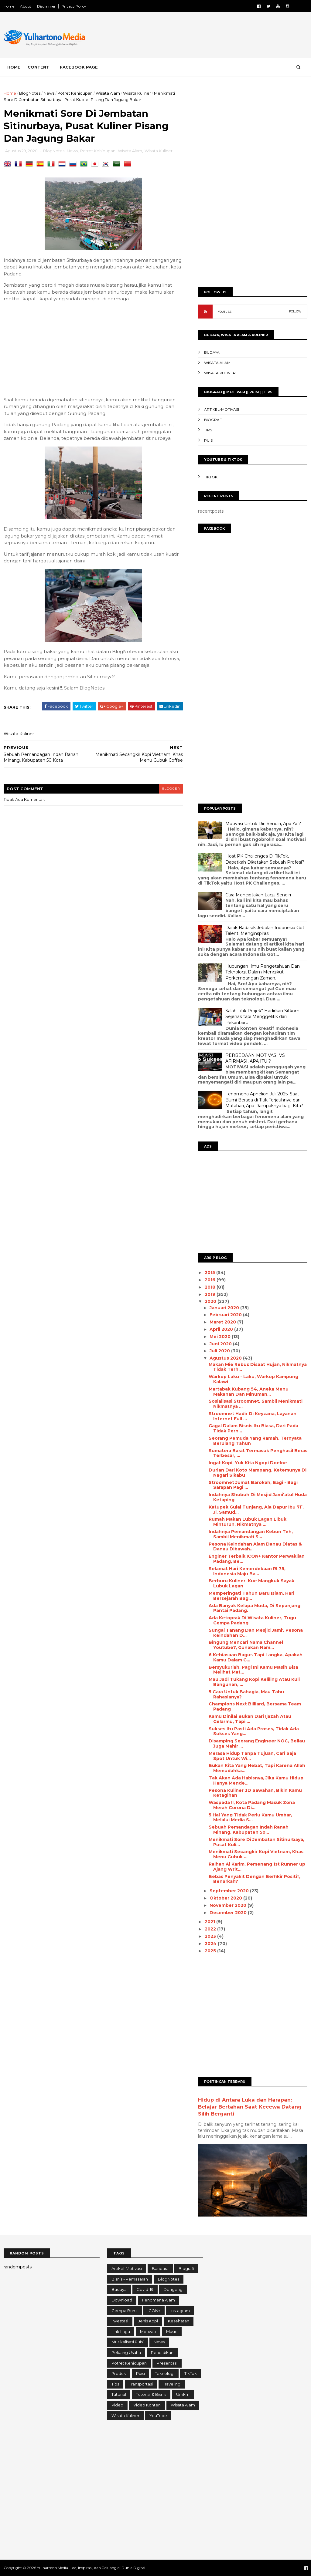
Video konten (147, 2404)
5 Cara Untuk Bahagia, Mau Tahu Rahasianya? (246, 1694)
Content (38, 67)
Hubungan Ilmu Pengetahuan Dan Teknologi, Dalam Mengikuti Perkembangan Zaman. (262, 972)
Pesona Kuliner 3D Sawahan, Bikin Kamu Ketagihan (255, 1793)
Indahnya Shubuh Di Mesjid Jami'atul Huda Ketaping (258, 1497)
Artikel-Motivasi (221, 409)
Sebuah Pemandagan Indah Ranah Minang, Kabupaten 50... (249, 1829)
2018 (211, 1287)
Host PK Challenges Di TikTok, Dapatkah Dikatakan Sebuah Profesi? (264, 859)
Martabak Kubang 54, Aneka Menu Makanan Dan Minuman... (249, 1391)
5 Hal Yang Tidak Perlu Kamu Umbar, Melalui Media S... (250, 1817)
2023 (211, 1936)
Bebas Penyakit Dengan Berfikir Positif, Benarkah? (254, 1879)
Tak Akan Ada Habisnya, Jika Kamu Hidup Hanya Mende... (256, 1780)
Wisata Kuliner (137, 93)
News (48, 93)
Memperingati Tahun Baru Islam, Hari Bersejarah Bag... (251, 1595)
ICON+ (154, 2310)
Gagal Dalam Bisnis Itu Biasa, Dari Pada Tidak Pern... (253, 1428)
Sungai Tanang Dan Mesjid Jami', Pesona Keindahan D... (256, 1632)
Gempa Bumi (124, 2310)
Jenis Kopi (148, 2320)
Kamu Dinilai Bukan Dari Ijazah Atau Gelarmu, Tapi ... (250, 1719)
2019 (211, 1294)
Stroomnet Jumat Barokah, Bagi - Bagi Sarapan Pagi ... (253, 1485)
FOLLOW (295, 311)
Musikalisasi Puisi (127, 2341)
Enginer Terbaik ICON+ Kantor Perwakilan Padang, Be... (257, 1558)
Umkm (183, 2394)
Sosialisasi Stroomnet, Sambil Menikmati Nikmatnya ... (255, 1403)
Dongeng (173, 2289)
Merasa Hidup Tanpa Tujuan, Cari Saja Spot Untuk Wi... (252, 1756)
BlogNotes (29, 93)
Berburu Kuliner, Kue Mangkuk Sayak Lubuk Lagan (251, 1583)
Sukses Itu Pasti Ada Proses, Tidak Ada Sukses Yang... (254, 1731)
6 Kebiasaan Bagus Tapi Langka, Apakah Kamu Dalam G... (255, 1657)
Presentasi (167, 2363)
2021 (210, 1921)
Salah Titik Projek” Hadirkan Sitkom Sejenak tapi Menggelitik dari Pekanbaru (262, 1016)
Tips (208, 430)
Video (117, 2404)
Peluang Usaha (126, 2352)
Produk (118, 2373)
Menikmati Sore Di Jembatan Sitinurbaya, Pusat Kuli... (256, 1842)
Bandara (160, 2268)
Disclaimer (46, 6)
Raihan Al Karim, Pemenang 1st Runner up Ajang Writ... (257, 1866)
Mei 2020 (221, 1336)
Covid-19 (145, 2289)
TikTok (210, 477)
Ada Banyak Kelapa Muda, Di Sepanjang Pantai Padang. (254, 1608)
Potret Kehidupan (75, 93)
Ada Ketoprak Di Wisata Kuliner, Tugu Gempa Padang (252, 1620)
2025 (211, 1951)
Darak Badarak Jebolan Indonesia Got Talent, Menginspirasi (264, 930)
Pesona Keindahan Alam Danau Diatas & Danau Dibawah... (255, 1546)
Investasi (119, 2320)
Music (171, 2331)
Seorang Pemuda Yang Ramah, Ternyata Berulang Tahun (255, 1440)
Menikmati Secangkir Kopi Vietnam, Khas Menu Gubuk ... (256, 1854)
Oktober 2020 (226, 1898)
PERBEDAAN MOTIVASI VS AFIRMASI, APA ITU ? (255, 1058)
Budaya (212, 352)
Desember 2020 (229, 1912)
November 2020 (229, 1905)
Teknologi (164, 2373)
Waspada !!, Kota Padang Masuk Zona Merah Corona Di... (252, 1805)
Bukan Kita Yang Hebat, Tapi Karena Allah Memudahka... (257, 1768)
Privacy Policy (73, 6)
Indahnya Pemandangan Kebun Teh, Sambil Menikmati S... (251, 1534)
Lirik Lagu (120, 2331)
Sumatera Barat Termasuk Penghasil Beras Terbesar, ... (258, 1453)
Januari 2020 (225, 1307)
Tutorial (118, 2394)
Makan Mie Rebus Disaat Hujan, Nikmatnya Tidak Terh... (258, 1367)
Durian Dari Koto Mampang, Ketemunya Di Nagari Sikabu (257, 1472)
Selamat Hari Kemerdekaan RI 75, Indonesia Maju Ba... (247, 1571)
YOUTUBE (224, 311)
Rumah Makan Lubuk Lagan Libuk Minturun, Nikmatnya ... (247, 1521)
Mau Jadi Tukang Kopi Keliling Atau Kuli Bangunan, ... (254, 1682)
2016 (211, 1280)
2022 (211, 1929)
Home (9, 6)
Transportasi (141, 2384)
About (25, 6)
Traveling (171, 2384)
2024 (211, 1943)
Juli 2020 (220, 1351)
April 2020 (222, 1329)
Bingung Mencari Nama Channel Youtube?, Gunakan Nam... (246, 1645)
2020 (211, 1301)
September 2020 (230, 1890)
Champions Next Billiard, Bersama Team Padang (255, 1706)
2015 (210, 1272)
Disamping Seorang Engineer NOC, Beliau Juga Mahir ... (257, 1743)
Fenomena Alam (158, 2300)
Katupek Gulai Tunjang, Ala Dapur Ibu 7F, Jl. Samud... (256, 1509)
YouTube (158, 2415)
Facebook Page (79, 67)
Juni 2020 (221, 1344)
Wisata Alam (108, 93)
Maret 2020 (223, 1322)
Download (121, 2300)
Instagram (180, 2310)
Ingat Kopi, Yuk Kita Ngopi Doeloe (248, 1462)
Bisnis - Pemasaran (129, 2279)
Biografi (213, 419)
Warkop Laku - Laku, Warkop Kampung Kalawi (253, 1379)
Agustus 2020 (226, 1358)
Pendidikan (162, 2352)
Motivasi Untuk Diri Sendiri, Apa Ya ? (263, 823)
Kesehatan (178, 2320)
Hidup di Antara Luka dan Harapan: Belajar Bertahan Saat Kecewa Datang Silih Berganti (250, 2107)
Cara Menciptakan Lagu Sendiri (258, 895)
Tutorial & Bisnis (151, 2394)
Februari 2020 (226, 1314)
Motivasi (148, 2331)
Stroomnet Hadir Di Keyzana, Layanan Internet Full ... (252, 1416)
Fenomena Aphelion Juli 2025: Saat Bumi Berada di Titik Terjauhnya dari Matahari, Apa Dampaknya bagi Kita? (264, 1099)
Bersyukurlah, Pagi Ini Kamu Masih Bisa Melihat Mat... (253, 1669)
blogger (171, 789)
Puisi (209, 440)
